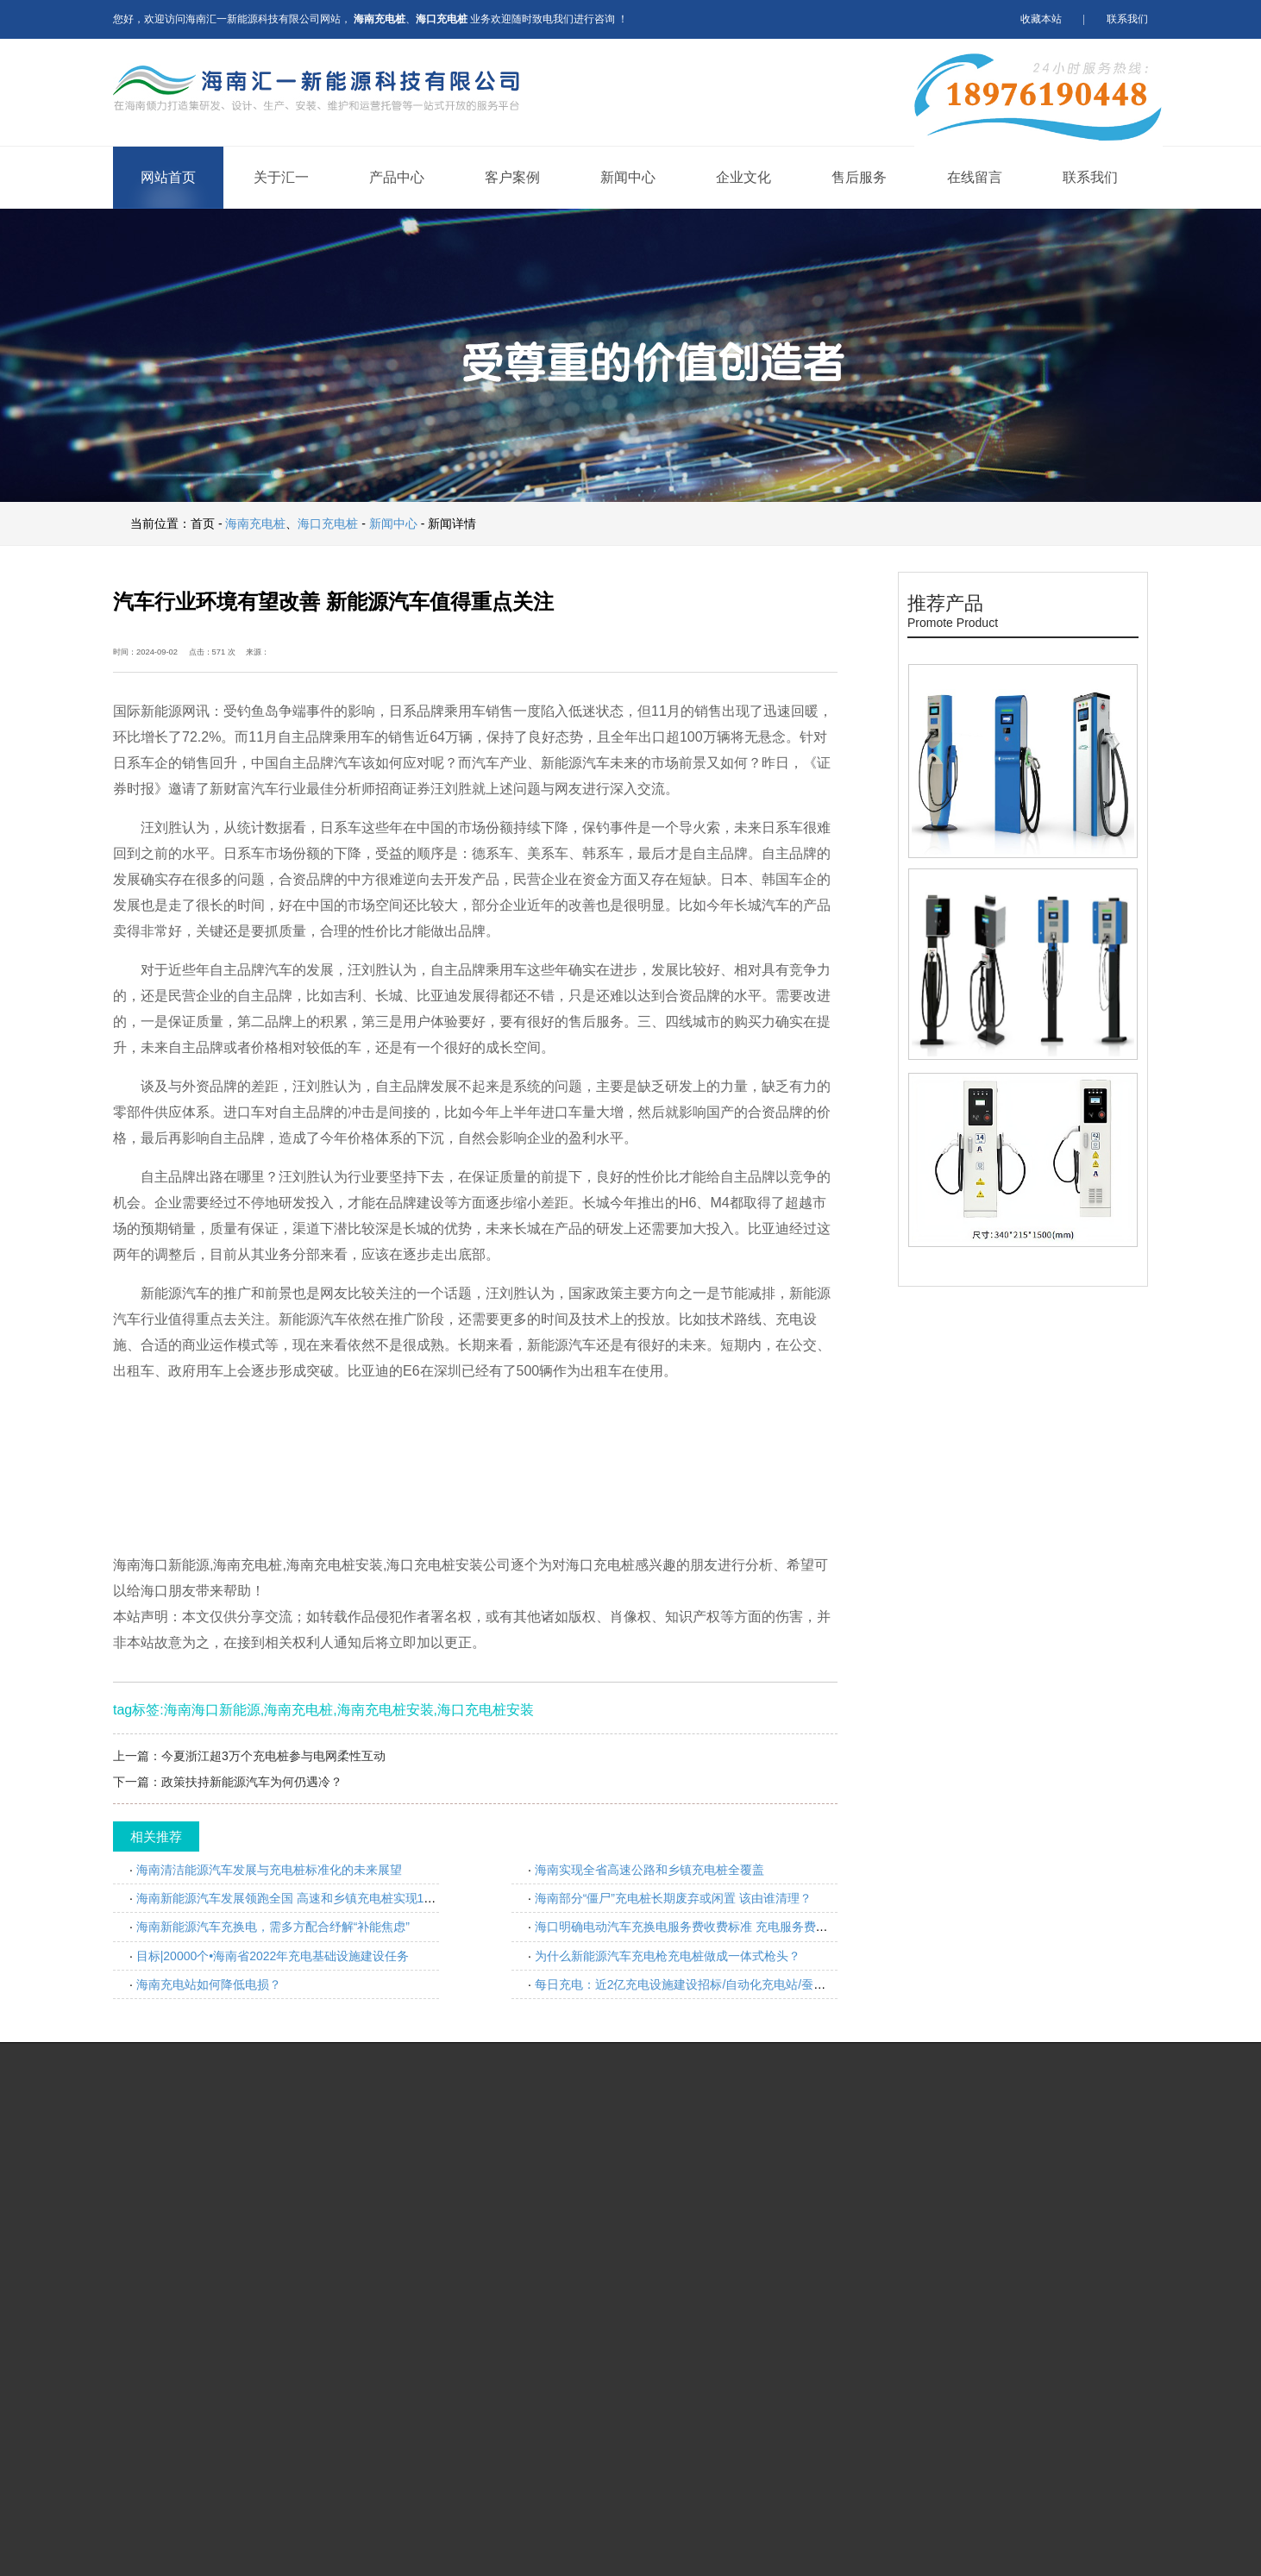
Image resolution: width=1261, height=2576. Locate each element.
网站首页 (168, 177)
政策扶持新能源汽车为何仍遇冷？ (251, 1782)
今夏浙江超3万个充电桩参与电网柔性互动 (273, 1756)
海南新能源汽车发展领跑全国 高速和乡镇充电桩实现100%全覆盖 (310, 1898)
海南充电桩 (255, 523)
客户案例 (512, 177)
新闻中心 (628, 177)
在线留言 (974, 177)
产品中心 (396, 177)
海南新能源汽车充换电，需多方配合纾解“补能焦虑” (273, 1927)
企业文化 (743, 177)
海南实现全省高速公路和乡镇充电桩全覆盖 (649, 1870)
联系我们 (1127, 19)
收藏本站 (1041, 19)
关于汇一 (281, 177)
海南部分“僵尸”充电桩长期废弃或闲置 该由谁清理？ (673, 1898)
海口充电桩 (328, 523)
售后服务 (859, 177)
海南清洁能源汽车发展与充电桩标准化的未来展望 (269, 1870)
